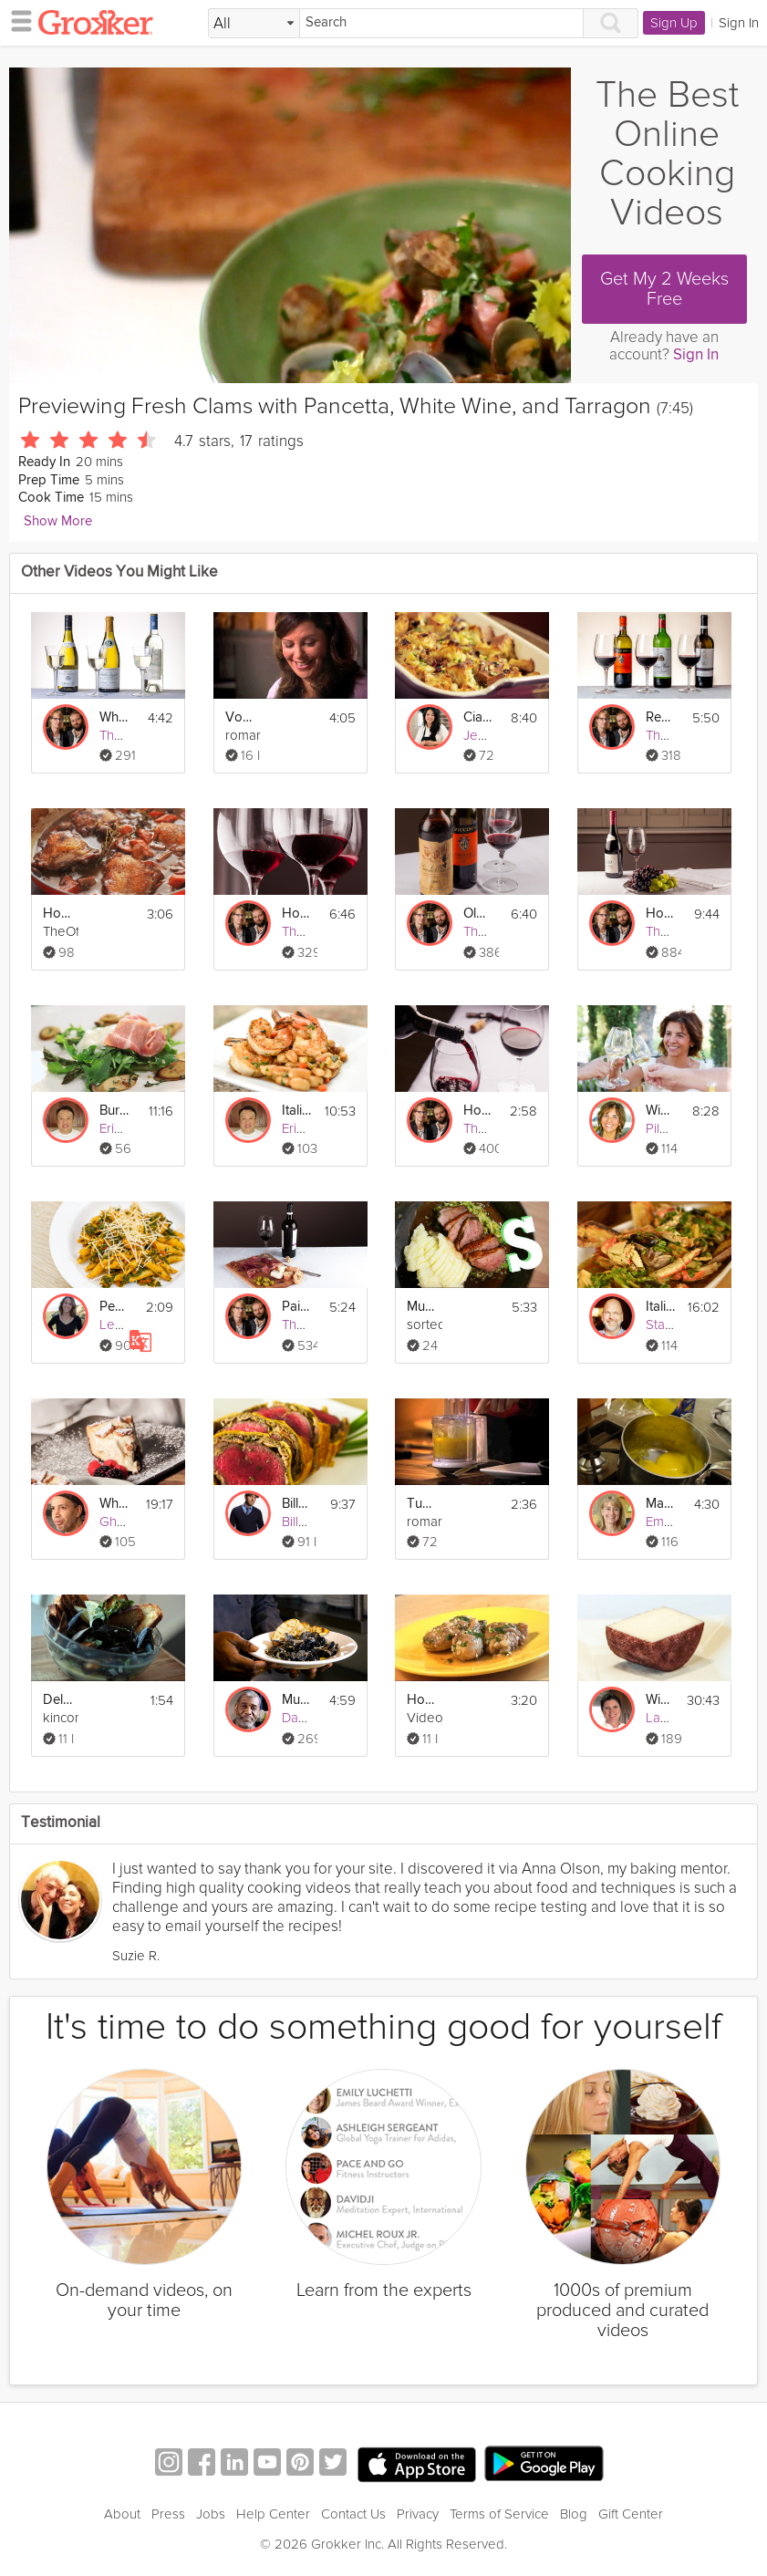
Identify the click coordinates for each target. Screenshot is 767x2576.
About (122, 2514)
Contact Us (353, 2514)
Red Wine (661, 717)
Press (168, 2514)
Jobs (210, 2514)
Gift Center (630, 2514)
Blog (573, 2514)
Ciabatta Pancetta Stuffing (478, 717)
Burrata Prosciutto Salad (114, 1110)
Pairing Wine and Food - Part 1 (297, 1307)
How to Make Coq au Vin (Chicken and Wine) (58, 913)
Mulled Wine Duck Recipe (422, 1307)
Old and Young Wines (478, 913)
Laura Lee (676, 1717)
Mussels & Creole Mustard (297, 1700)
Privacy (418, 2514)
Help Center (273, 2514)
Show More (58, 521)
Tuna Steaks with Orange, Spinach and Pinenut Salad (422, 1504)
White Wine (114, 717)
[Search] (441, 23)
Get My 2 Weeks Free (664, 289)
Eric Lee (123, 1128)
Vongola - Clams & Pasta (240, 717)
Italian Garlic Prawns (297, 1110)
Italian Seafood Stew (661, 1307)
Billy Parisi (311, 1521)
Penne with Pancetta (114, 1307)
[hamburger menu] (16, 20)
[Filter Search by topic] (254, 23)
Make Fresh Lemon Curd (661, 1504)
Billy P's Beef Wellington (297, 1504)
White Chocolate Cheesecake (114, 1504)
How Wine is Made (661, 913)
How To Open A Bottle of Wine (478, 1110)
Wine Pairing (661, 1110)
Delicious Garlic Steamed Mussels (58, 1700)
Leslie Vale (132, 1324)
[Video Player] (290, 225)
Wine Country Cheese (661, 1700)
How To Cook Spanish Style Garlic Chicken (422, 1700)
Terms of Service (499, 2514)
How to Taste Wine (297, 913)
